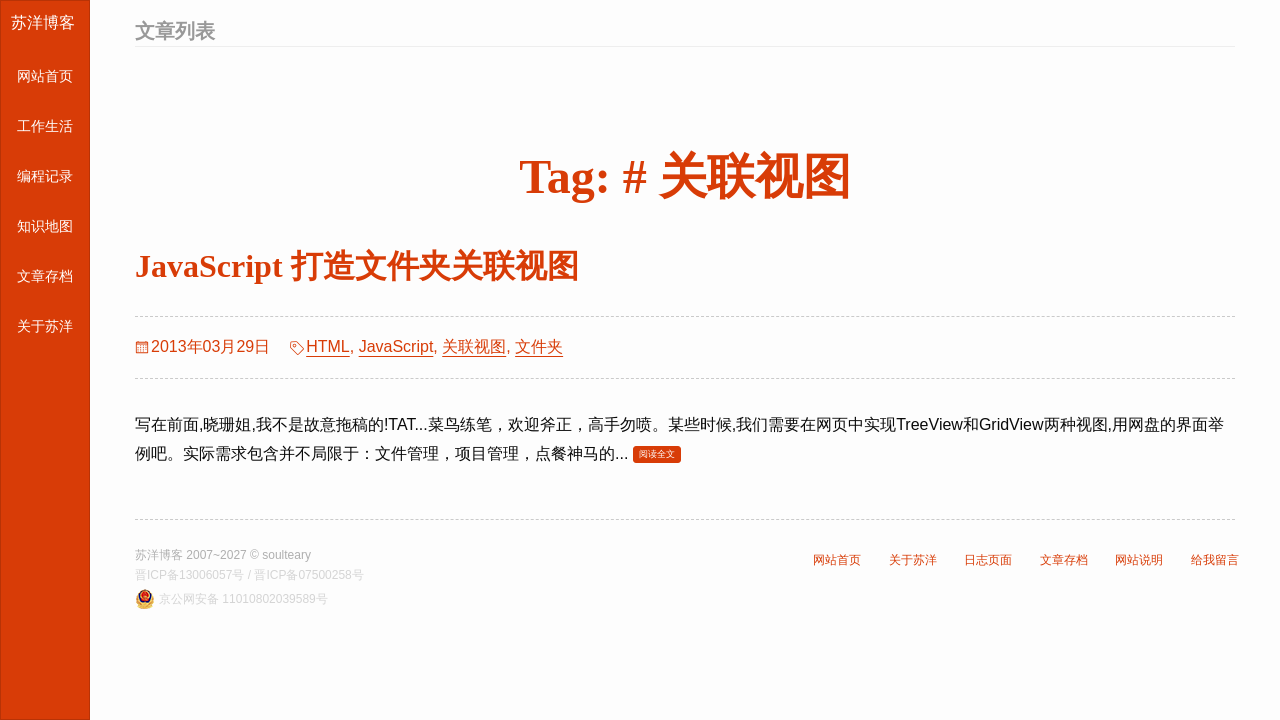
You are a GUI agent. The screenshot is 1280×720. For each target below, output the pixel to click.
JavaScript (396, 346)
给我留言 (1215, 560)
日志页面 (988, 560)
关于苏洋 (45, 326)
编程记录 (45, 176)
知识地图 (45, 226)
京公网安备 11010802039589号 (243, 599)
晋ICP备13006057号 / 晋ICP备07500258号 (249, 575)
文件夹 (539, 346)
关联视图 (474, 346)
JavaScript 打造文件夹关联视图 (357, 266)
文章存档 (45, 276)
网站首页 (45, 76)
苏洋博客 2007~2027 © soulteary (223, 555)
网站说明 (1139, 560)
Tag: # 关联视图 (685, 176)
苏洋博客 (43, 22)
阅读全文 (657, 454)
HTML (328, 346)
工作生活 (45, 126)
